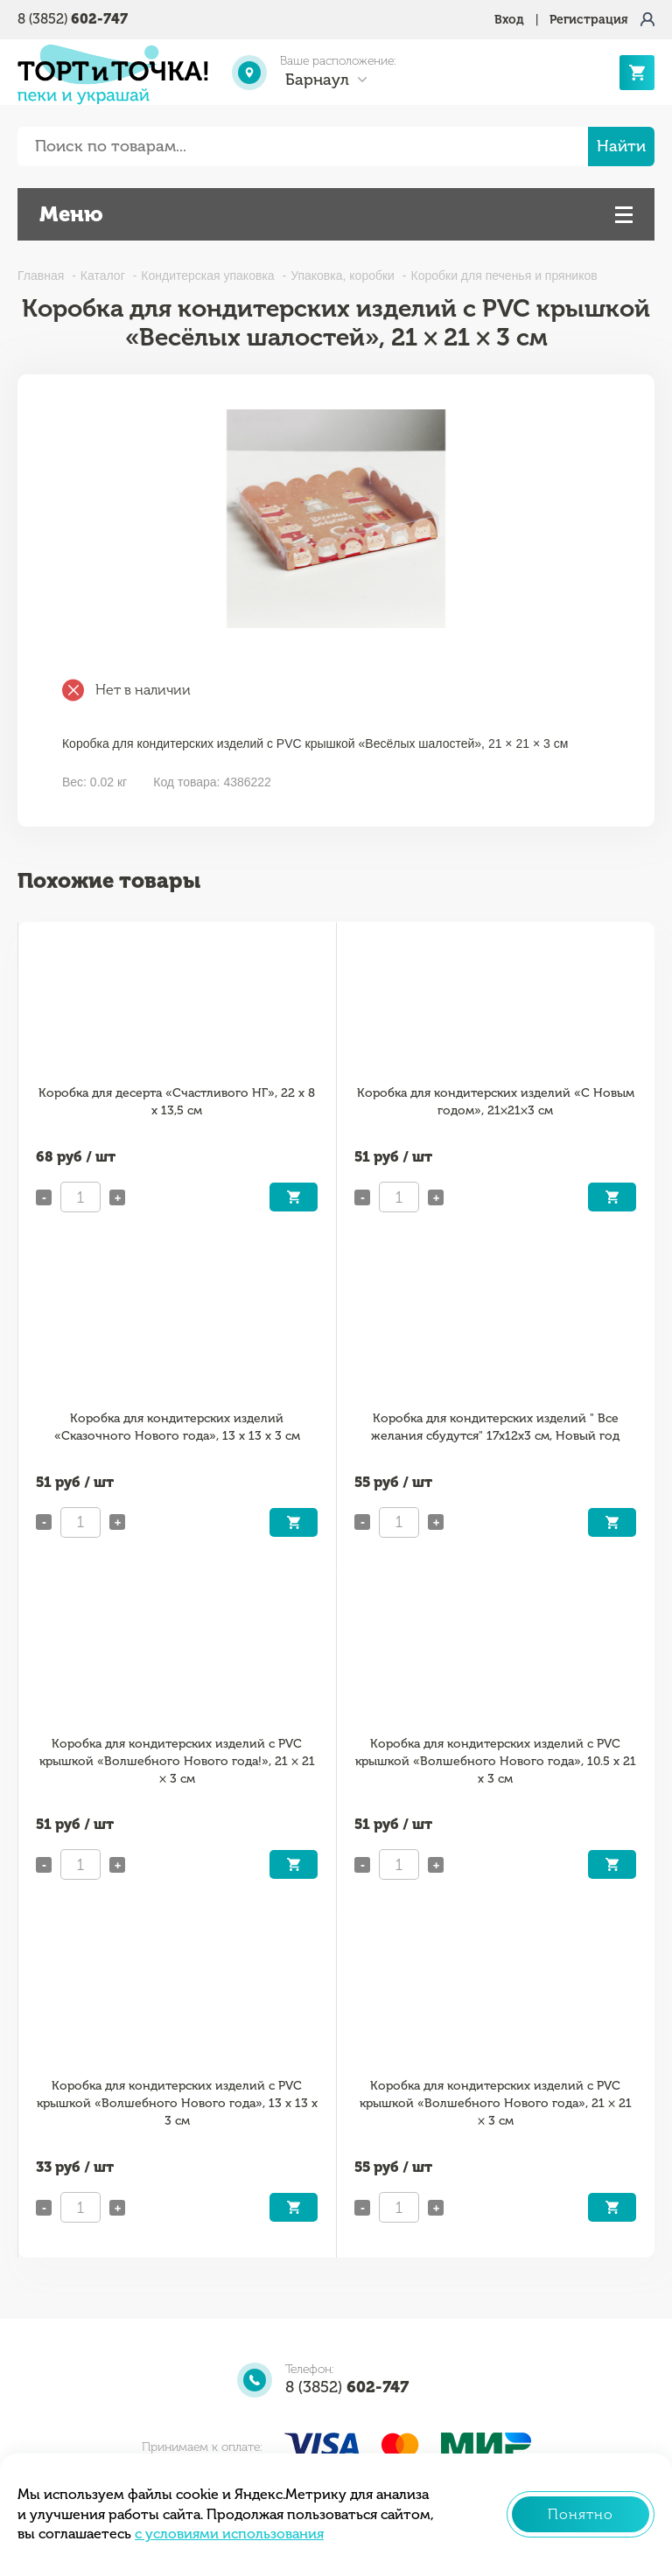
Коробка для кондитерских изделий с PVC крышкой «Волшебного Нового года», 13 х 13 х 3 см (177, 2103)
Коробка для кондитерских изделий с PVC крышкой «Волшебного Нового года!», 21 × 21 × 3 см (177, 1761)
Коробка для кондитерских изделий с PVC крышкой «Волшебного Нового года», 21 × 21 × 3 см (496, 2103)
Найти (621, 146)
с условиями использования (229, 2533)
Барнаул (317, 79)
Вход (509, 19)
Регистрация (589, 19)
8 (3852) (73, 18)
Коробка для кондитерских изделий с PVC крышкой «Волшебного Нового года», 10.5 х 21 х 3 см (495, 1761)
